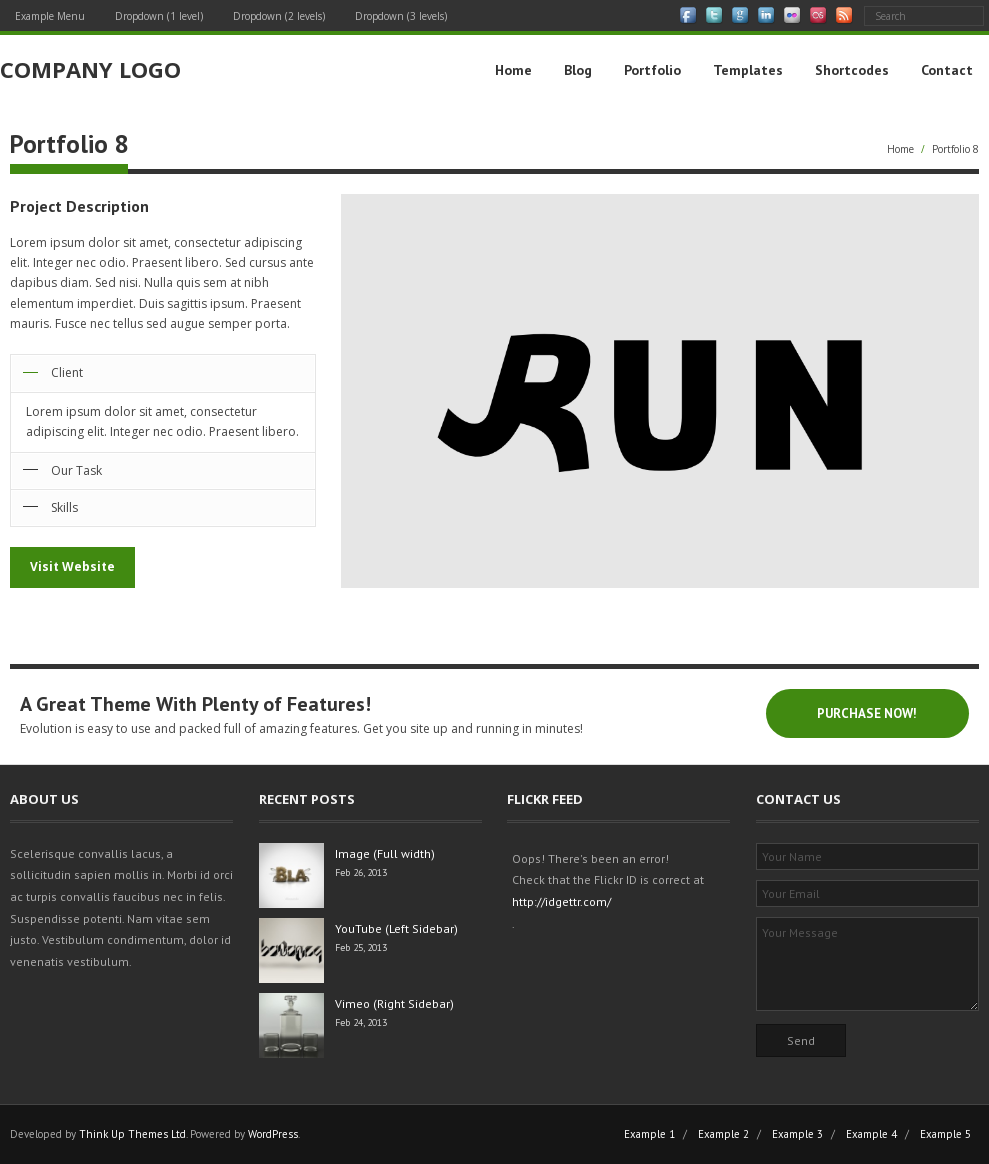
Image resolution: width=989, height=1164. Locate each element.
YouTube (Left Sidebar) (396, 928)
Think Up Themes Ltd (132, 1134)
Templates (748, 70)
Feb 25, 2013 (361, 947)
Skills (64, 507)
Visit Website (72, 566)
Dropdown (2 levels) (279, 16)
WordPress (273, 1134)
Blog (578, 70)
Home (513, 70)
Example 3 (797, 1134)
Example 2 (723, 1134)
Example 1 (649, 1134)
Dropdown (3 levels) (401, 16)
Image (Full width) (385, 853)
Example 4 (871, 1134)
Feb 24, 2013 (361, 1022)
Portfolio (652, 70)
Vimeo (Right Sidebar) (394, 1003)
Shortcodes (852, 70)
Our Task (76, 470)
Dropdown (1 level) (159, 16)
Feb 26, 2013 (361, 872)
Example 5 (945, 1134)
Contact (947, 70)
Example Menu (50, 16)
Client (67, 372)
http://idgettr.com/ (561, 901)
